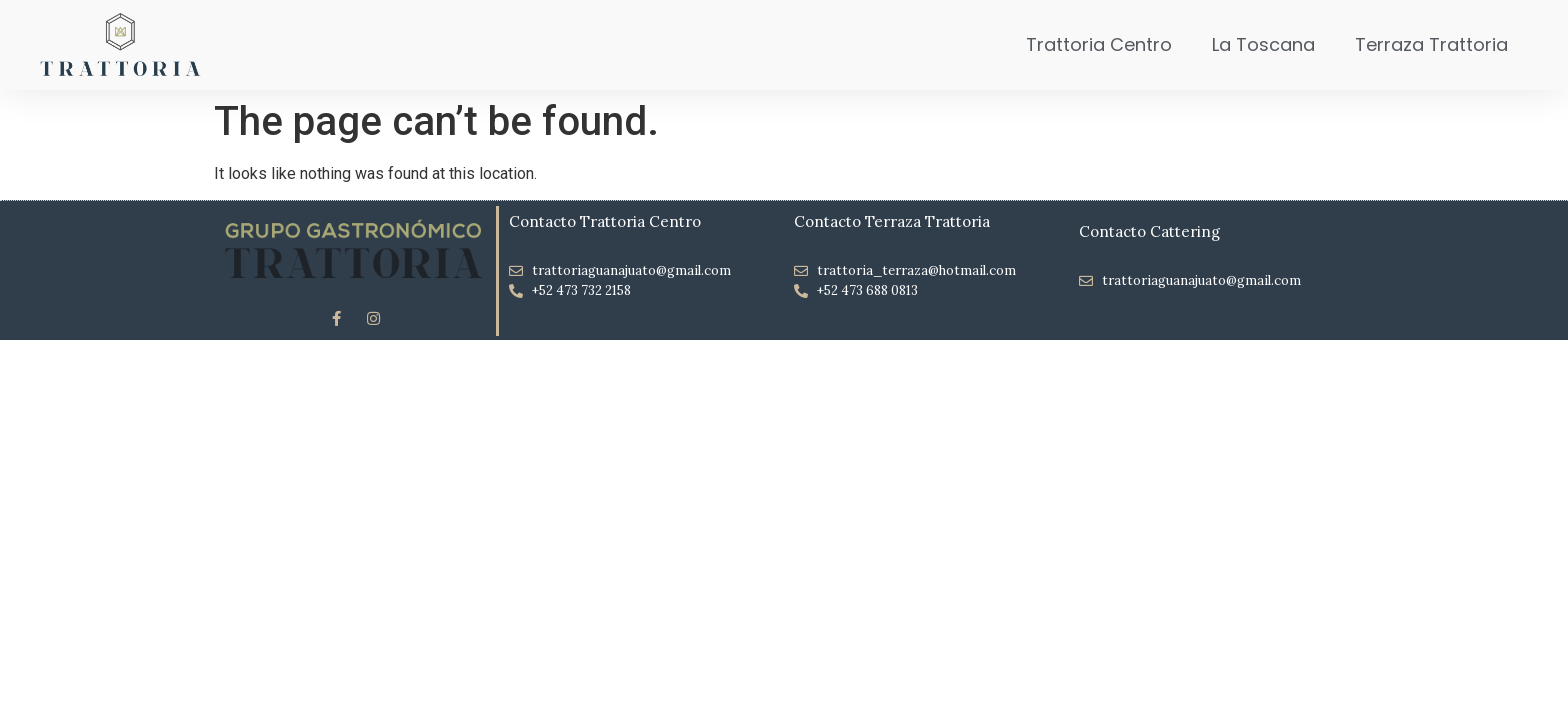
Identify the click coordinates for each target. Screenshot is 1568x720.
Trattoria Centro (1099, 44)
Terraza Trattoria (1431, 44)
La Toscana (1263, 44)
